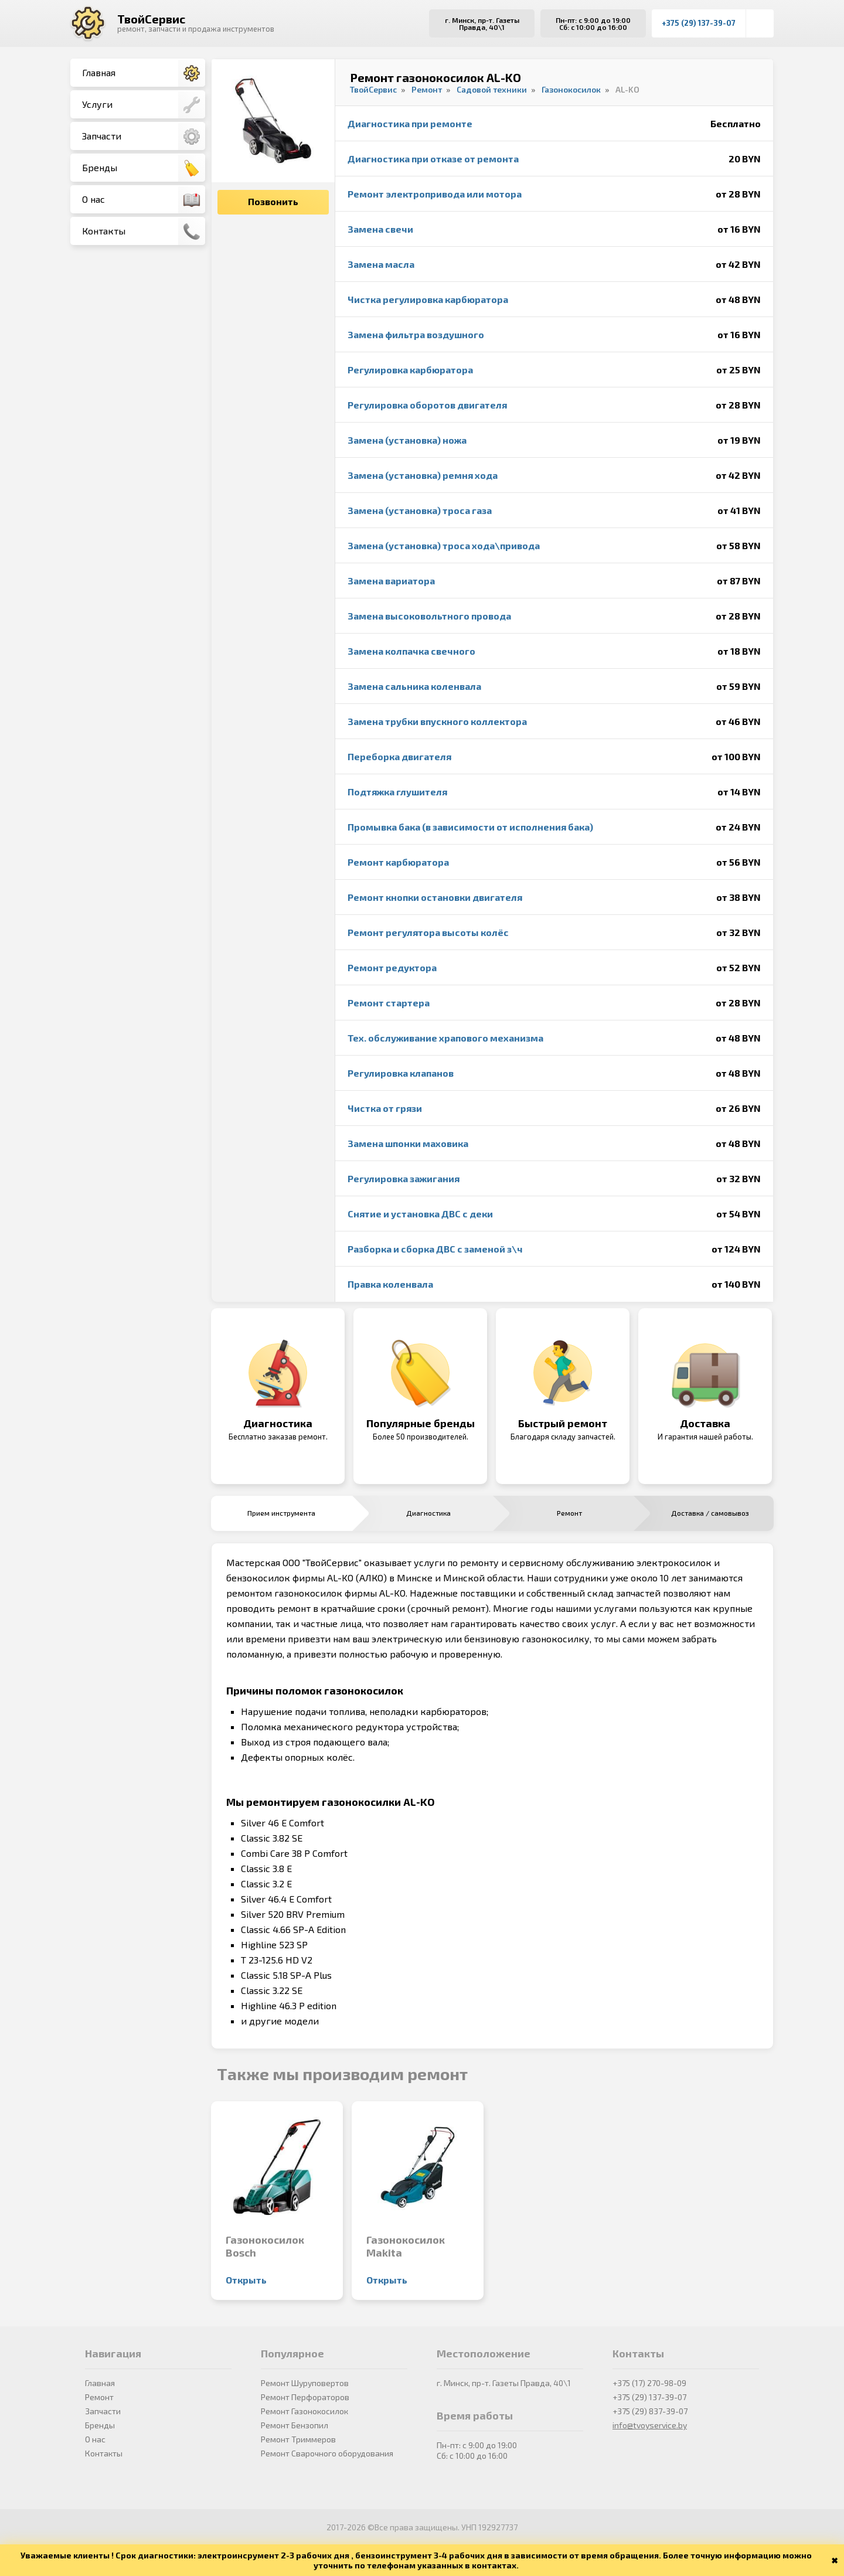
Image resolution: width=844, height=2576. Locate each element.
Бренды (143, 168)
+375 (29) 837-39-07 (650, 2411)
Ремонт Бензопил (294, 2425)
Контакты (143, 231)
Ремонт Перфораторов (305, 2397)
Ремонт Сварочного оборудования (327, 2453)
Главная (143, 73)
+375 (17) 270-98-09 (649, 2383)
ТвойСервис (151, 18)
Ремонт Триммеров (298, 2439)
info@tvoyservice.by (649, 2425)
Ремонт (99, 2397)
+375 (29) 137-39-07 (699, 23)
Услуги (143, 104)
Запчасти (143, 136)
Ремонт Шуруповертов (305, 2383)
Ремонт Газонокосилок (304, 2411)
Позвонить (273, 201)
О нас (143, 199)
